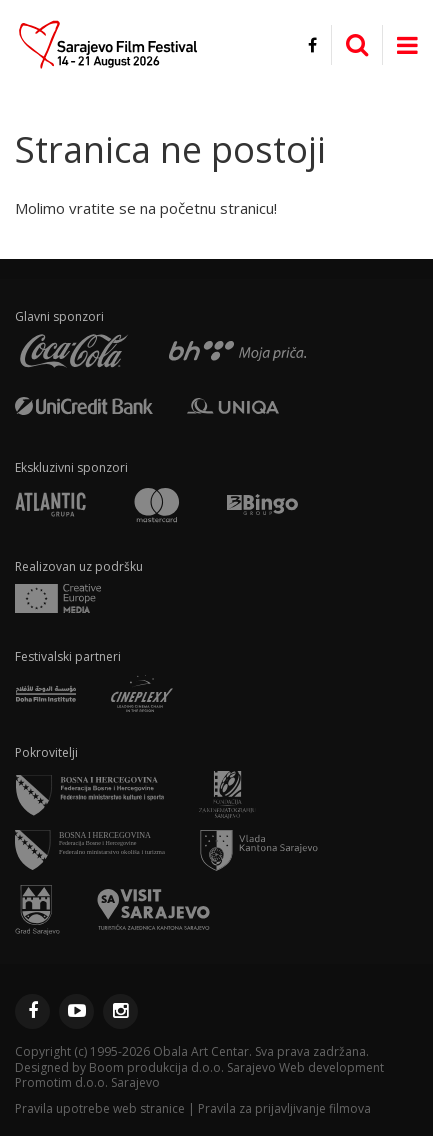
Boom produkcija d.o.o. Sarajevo (182, 1067)
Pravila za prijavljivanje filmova (284, 1108)
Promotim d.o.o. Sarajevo (87, 1082)
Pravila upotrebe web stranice (100, 1108)
